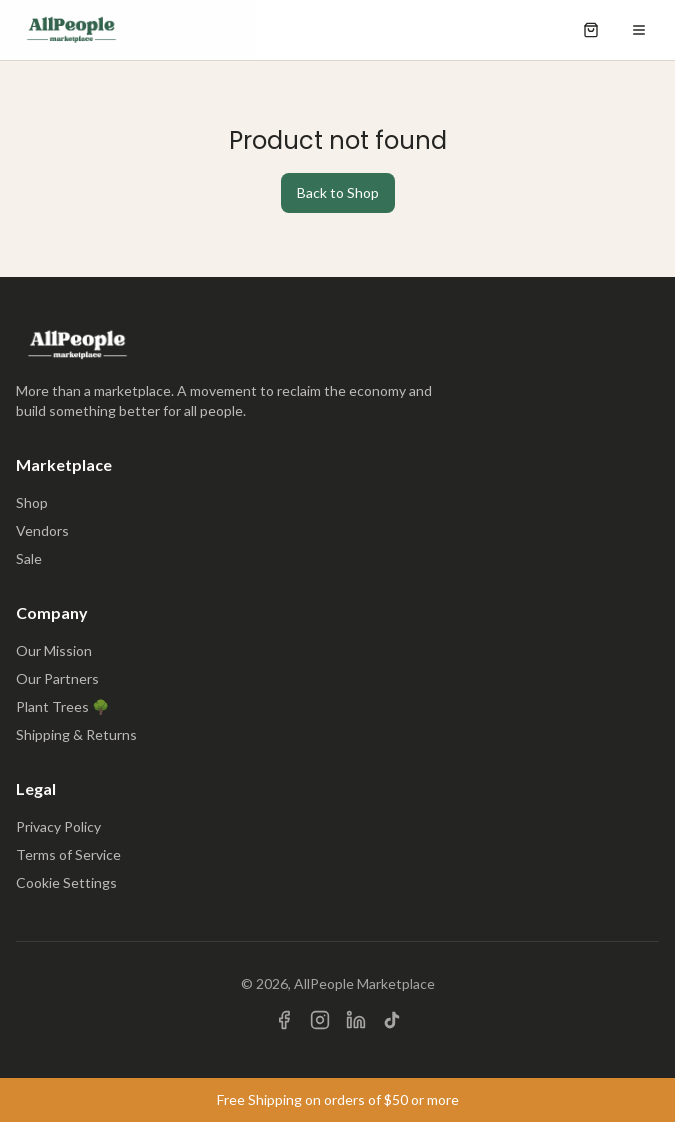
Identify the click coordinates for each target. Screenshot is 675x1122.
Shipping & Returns (76, 734)
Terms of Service (68, 854)
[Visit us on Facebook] (284, 1020)
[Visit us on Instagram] (320, 1020)
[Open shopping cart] (591, 30)
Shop (32, 502)
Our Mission (54, 650)
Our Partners (57, 678)
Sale (29, 558)
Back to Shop (338, 192)
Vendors (42, 530)
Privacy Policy (58, 826)
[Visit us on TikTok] (392, 1020)
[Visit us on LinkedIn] (356, 1020)
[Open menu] (639, 30)
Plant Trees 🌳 (62, 706)
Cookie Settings (66, 882)
